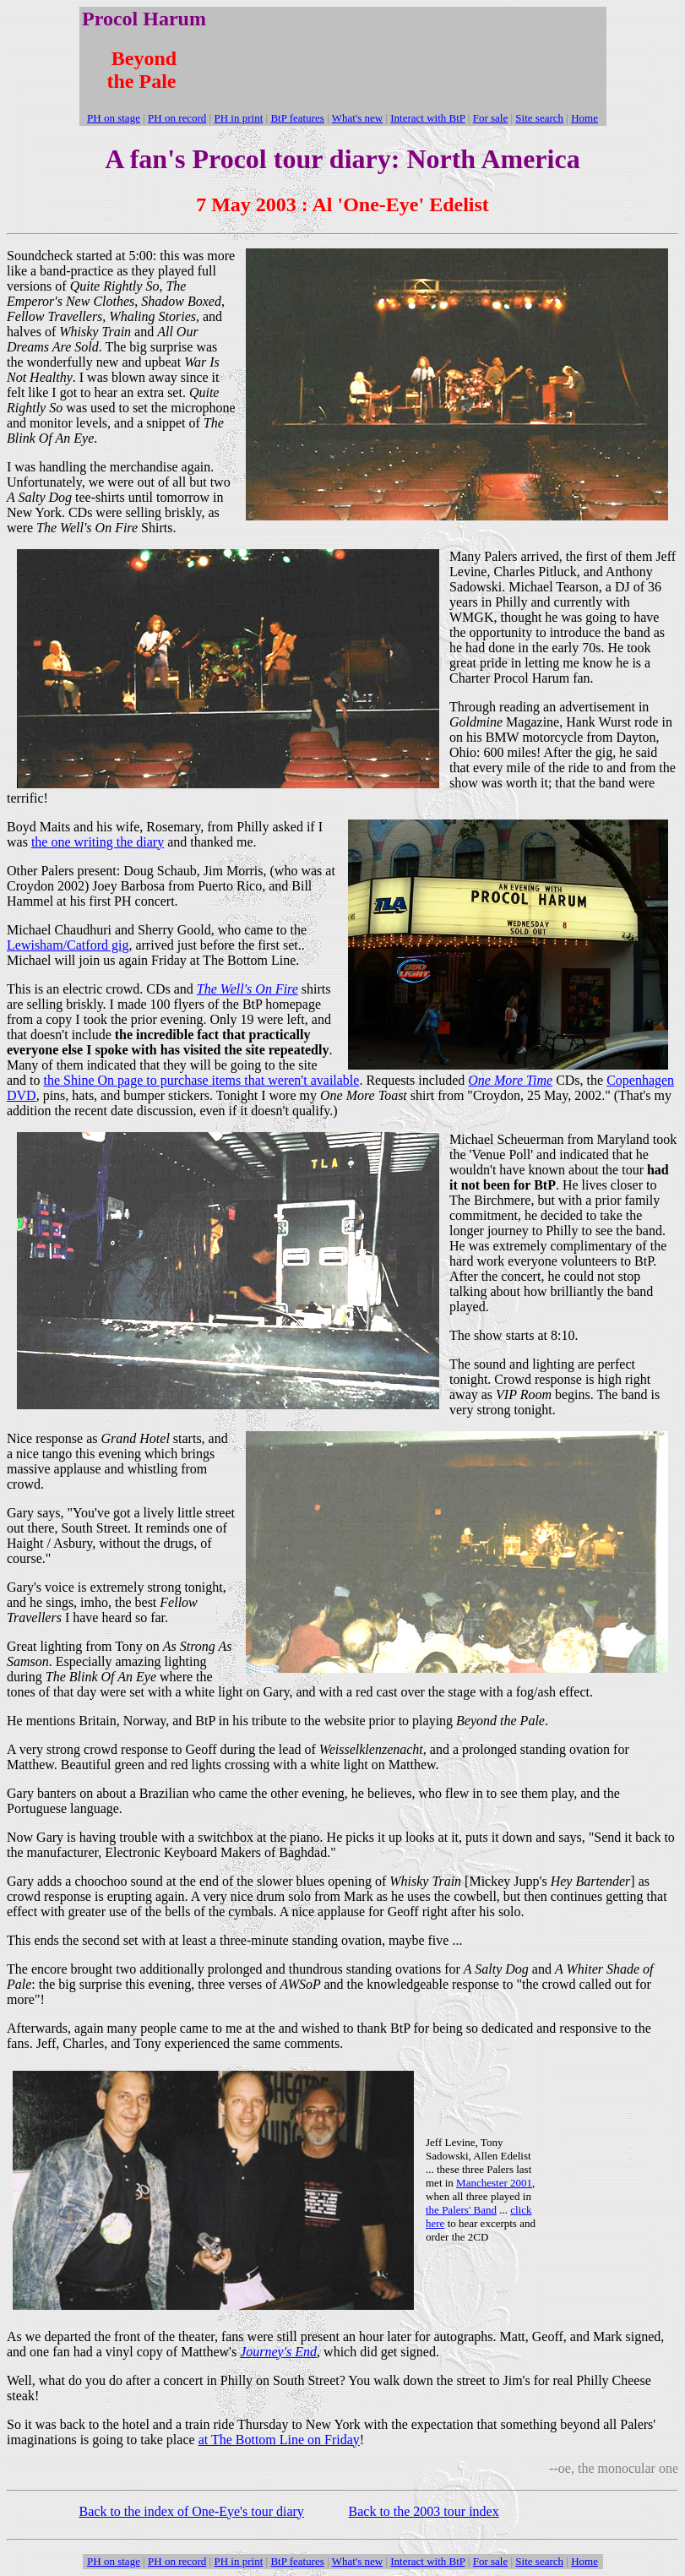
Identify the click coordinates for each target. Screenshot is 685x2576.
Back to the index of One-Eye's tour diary (191, 2511)
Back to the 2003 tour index (424, 2511)
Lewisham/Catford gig (67, 945)
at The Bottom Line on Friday (279, 2439)
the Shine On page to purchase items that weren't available (202, 1080)
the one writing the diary (97, 842)
